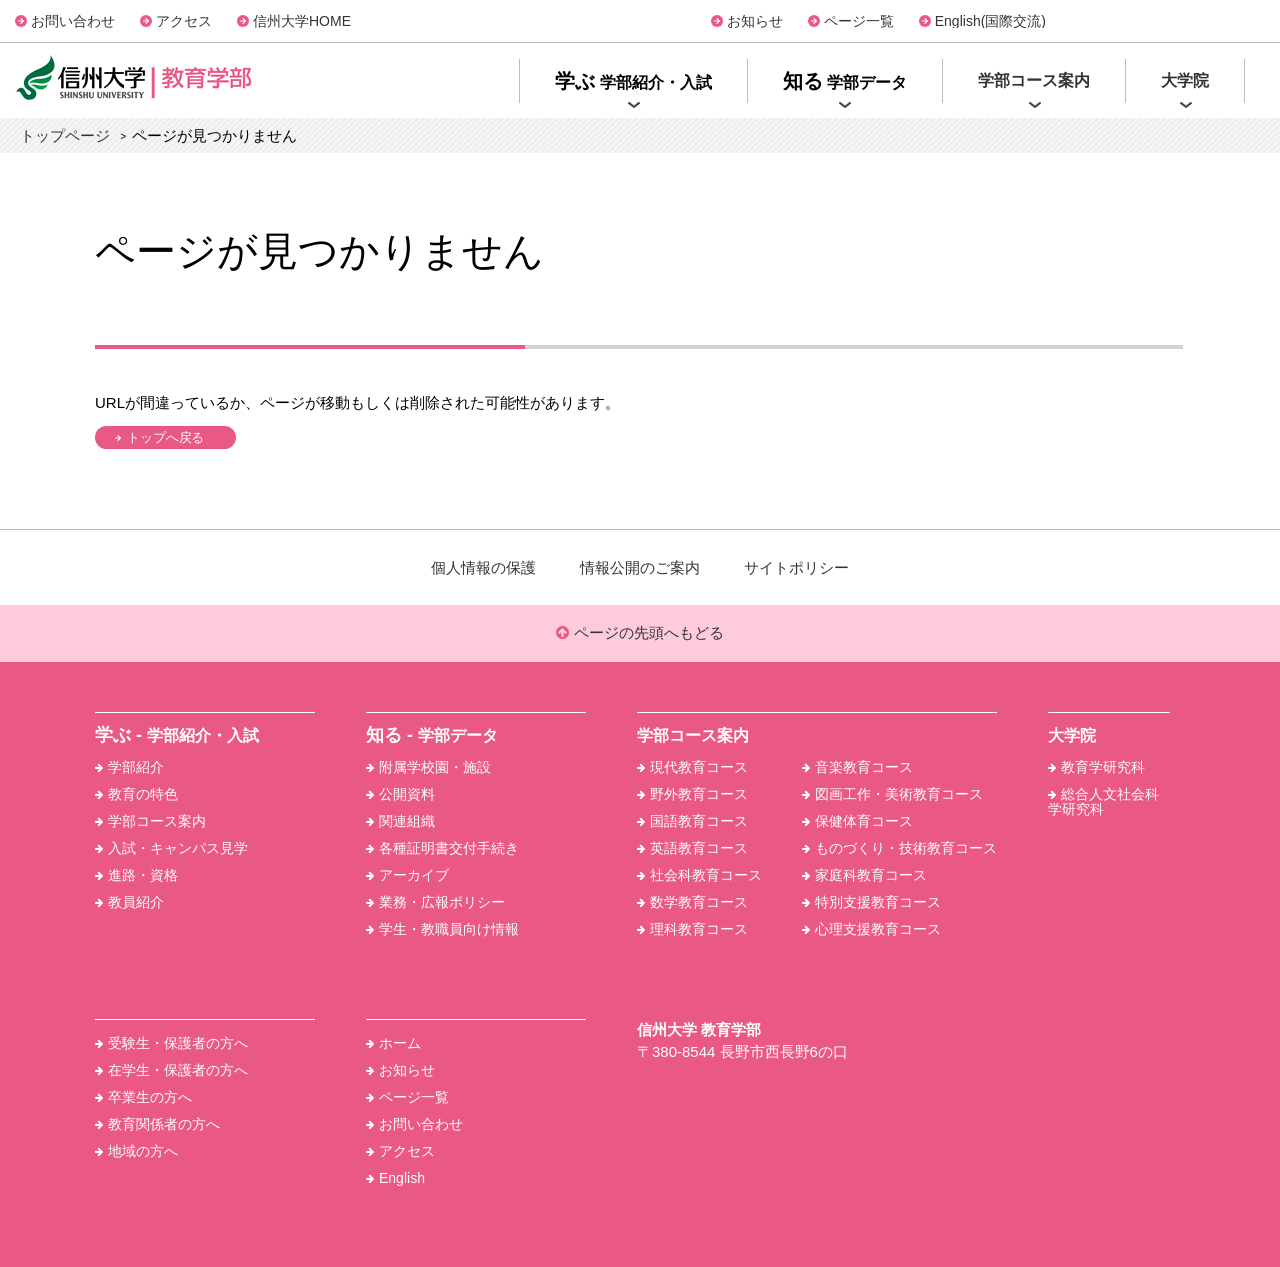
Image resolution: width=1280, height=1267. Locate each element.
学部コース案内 (150, 821)
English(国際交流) (990, 21)
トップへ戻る (166, 437)
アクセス (184, 21)
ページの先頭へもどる (639, 633)
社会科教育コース (699, 875)
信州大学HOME (302, 21)
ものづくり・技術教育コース (899, 848)
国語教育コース (692, 821)
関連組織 (400, 821)
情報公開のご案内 (640, 567)
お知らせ (755, 21)
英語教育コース (692, 848)
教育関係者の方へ (157, 1124)
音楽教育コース (857, 767)
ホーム (393, 1043)
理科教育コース (692, 929)
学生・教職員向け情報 (442, 929)
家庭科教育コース (864, 875)
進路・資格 (136, 875)
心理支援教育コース (871, 929)
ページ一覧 (859, 21)
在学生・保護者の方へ (171, 1070)
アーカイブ (407, 875)
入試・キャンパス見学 (171, 848)
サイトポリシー (796, 567)
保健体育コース (857, 821)
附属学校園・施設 (428, 767)
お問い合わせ (73, 21)
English (395, 1178)
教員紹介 (129, 902)
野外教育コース (692, 794)
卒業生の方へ (143, 1097)
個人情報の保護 (483, 567)
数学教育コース (692, 902)
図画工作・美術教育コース (892, 794)
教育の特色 (136, 794)
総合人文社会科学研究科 (1103, 801)
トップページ (65, 135)
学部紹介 (129, 767)
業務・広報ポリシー (435, 902)
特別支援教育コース (871, 902)
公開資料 (400, 794)
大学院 (1072, 735)
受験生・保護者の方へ (171, 1043)
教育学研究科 (1096, 767)
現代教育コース (692, 767)
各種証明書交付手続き (442, 848)
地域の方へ (136, 1151)
